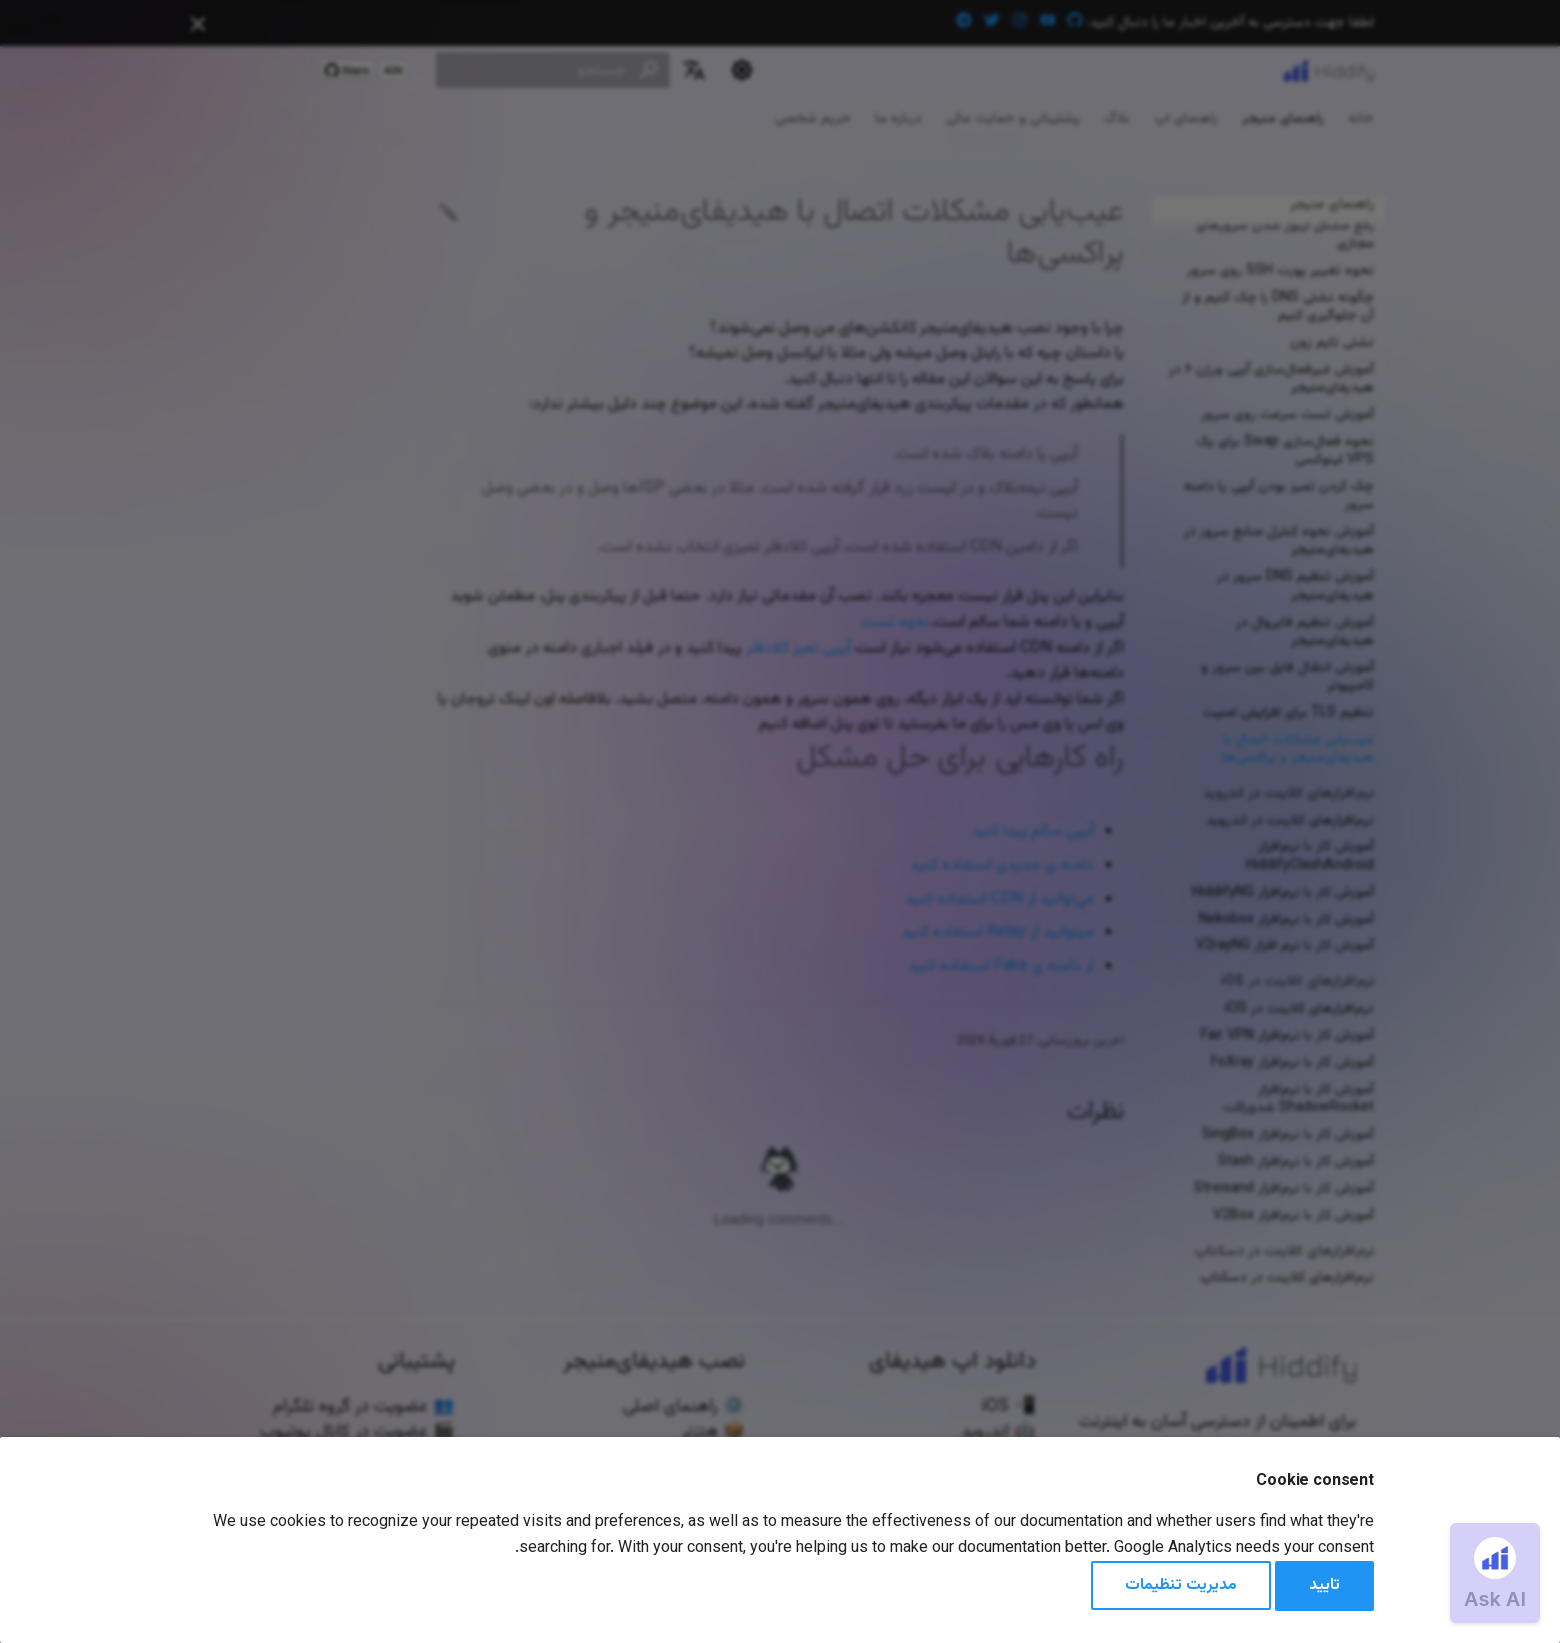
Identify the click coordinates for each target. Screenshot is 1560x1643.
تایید (1324, 1585)
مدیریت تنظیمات (1181, 1585)
